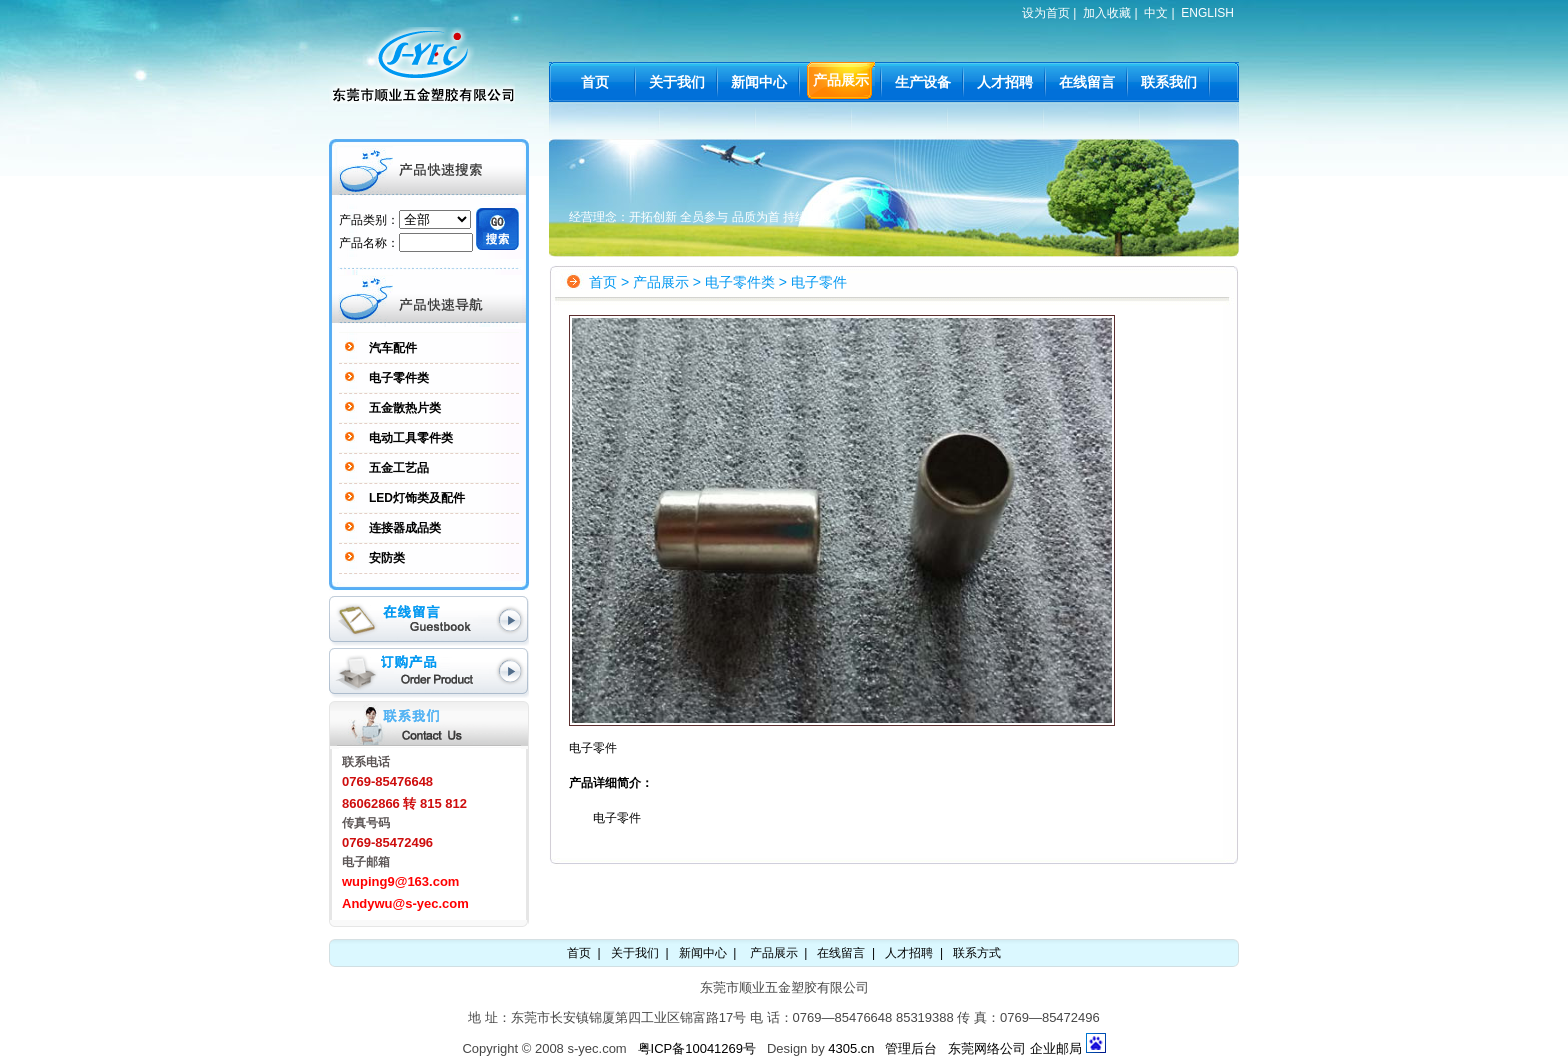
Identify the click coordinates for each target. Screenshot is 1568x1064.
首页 (603, 282)
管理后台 (911, 1048)
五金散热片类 (405, 408)
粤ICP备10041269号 (697, 1048)
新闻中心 (703, 953)
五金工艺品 (399, 468)
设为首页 (1046, 13)
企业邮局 (1056, 1048)
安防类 (387, 558)
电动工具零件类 (411, 438)
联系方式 (977, 953)
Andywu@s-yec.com (405, 903)
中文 (1156, 13)
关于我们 (635, 953)
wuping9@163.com (400, 881)
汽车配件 (393, 348)
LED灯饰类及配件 (417, 498)
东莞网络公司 (987, 1048)
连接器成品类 (405, 528)
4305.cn (851, 1048)
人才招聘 (909, 953)
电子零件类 (399, 378)
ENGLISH (1207, 13)
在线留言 (841, 953)
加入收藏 (1107, 13)
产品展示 (661, 282)
